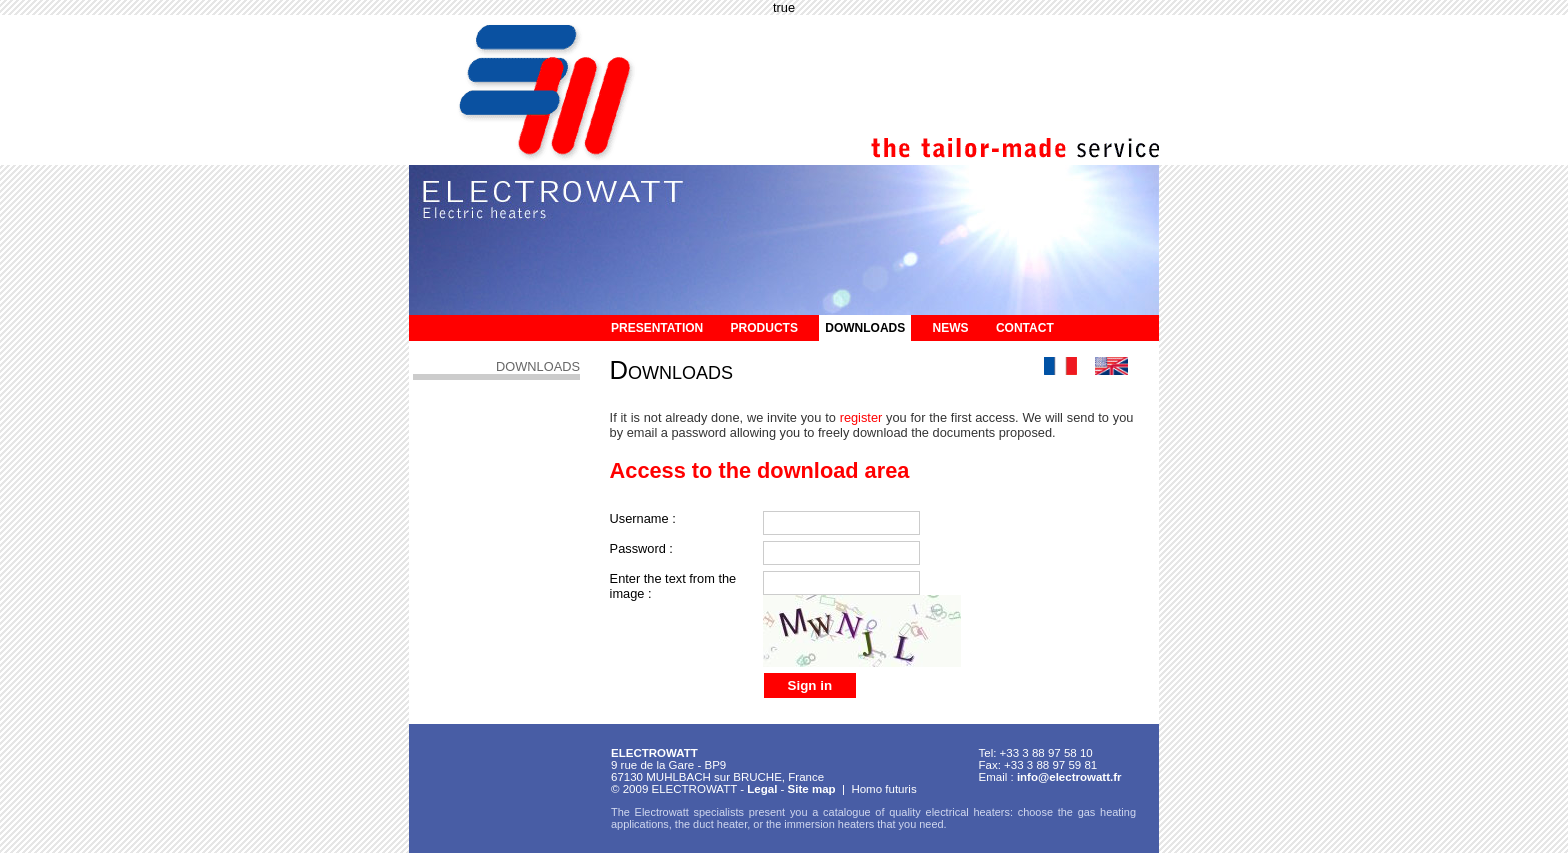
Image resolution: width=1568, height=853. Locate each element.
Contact (1025, 328)
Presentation (657, 328)
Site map (812, 789)
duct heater (720, 824)
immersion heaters (829, 824)
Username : (643, 518)
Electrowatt (662, 812)
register (861, 417)
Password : (641, 548)
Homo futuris (883, 789)
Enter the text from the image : (673, 586)
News (951, 328)
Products (764, 328)
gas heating (1107, 812)
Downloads (865, 328)
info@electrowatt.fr (1069, 777)
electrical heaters (968, 812)
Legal (762, 789)
